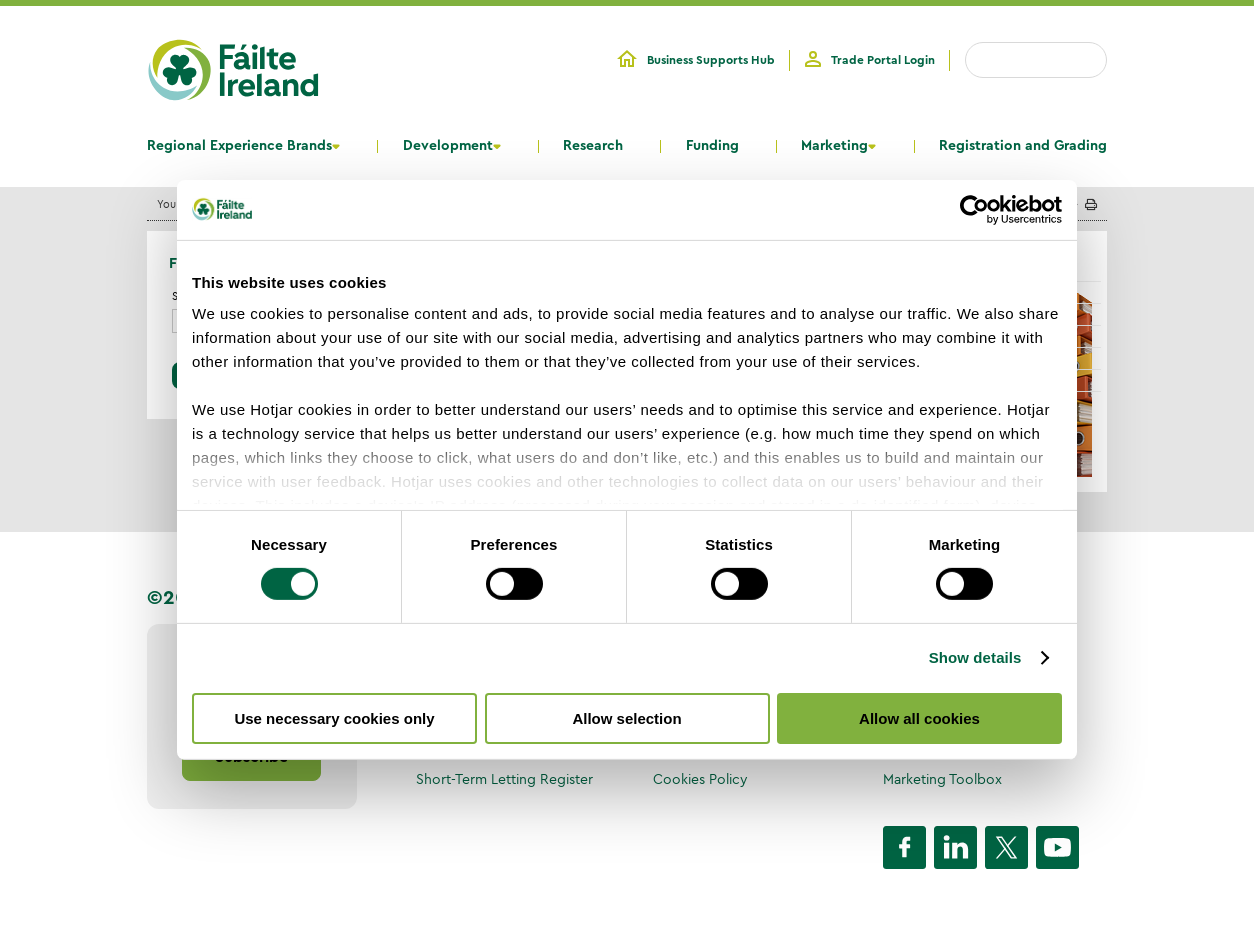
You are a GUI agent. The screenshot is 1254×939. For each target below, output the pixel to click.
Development (448, 146)
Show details (975, 657)
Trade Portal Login (883, 60)
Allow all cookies (919, 718)
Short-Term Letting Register (504, 779)
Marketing (834, 146)
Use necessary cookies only (334, 718)
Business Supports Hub (711, 60)
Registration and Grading (1023, 146)
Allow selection (626, 718)
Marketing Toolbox (942, 779)
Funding (712, 146)
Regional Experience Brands (239, 146)
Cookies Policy (700, 779)
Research (593, 146)
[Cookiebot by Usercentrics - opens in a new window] (974, 209)
